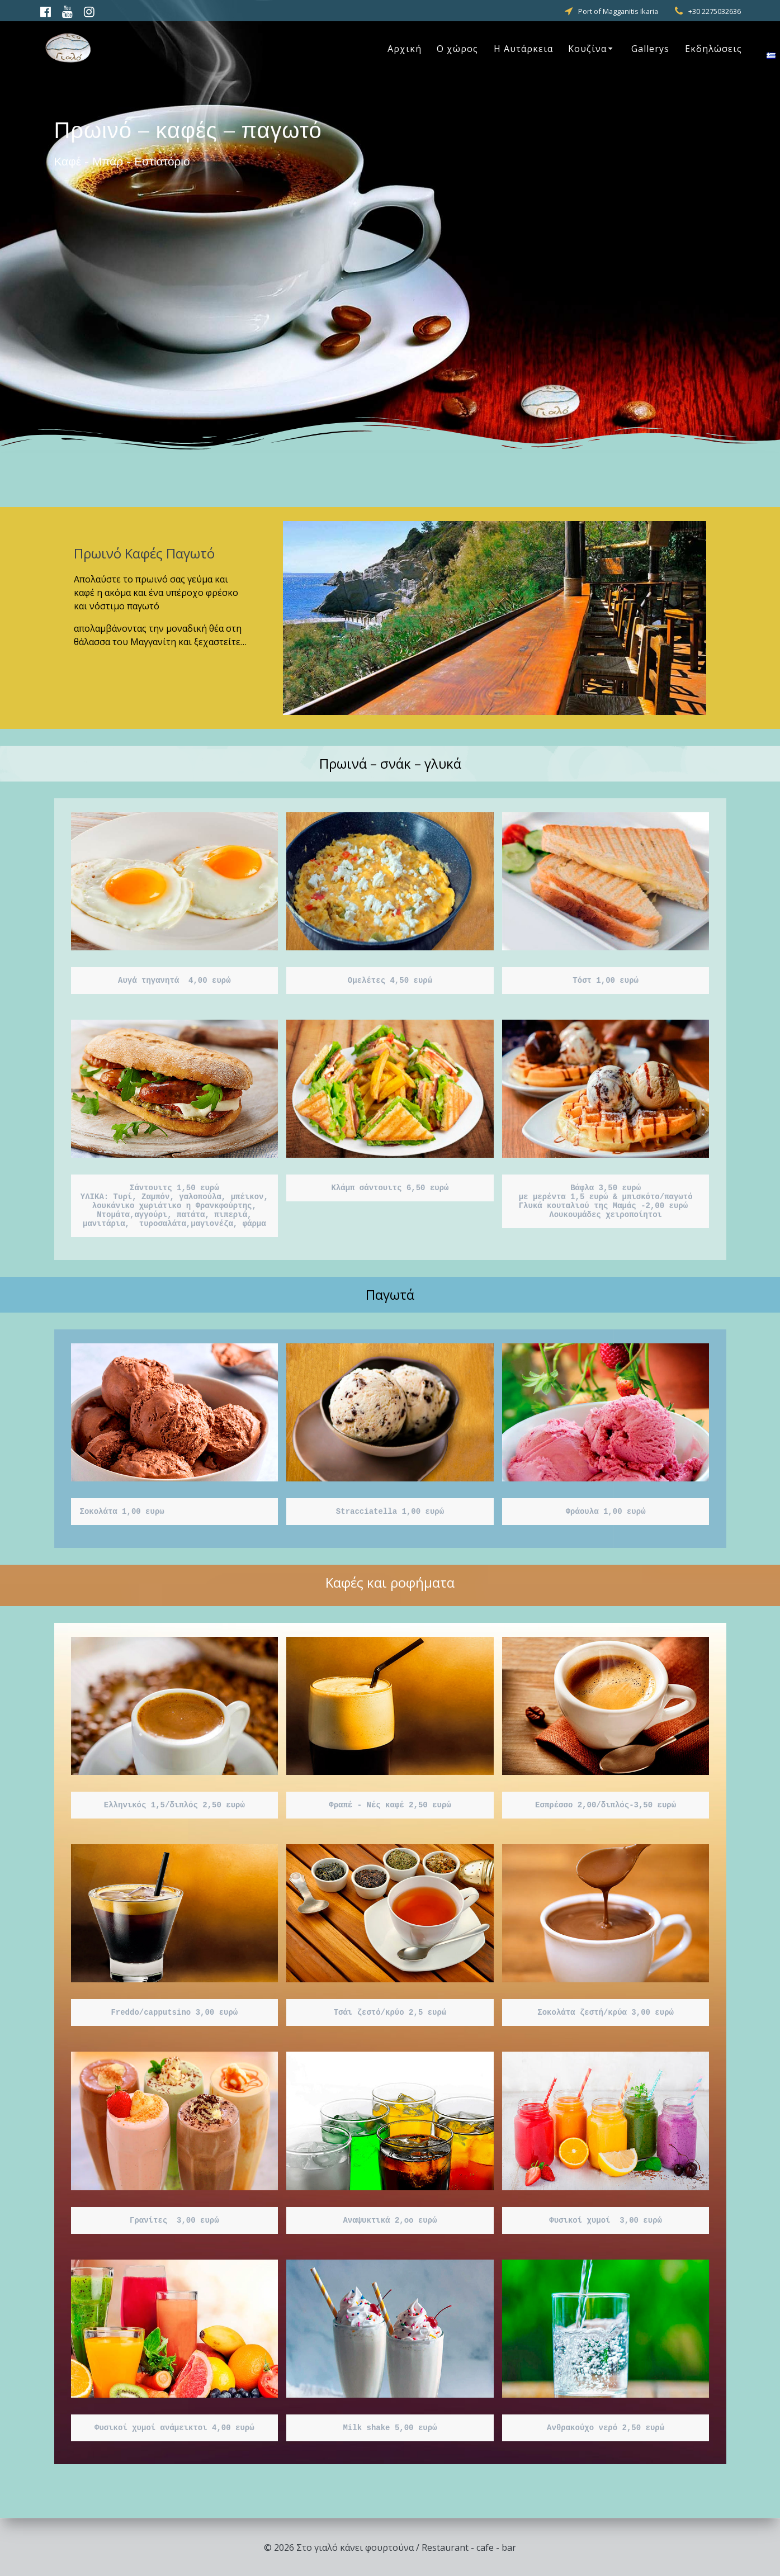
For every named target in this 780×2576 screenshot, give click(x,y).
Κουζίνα (587, 48)
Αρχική (404, 48)
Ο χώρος (457, 48)
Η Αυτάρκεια (523, 48)
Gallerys (650, 48)
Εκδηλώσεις (713, 48)
